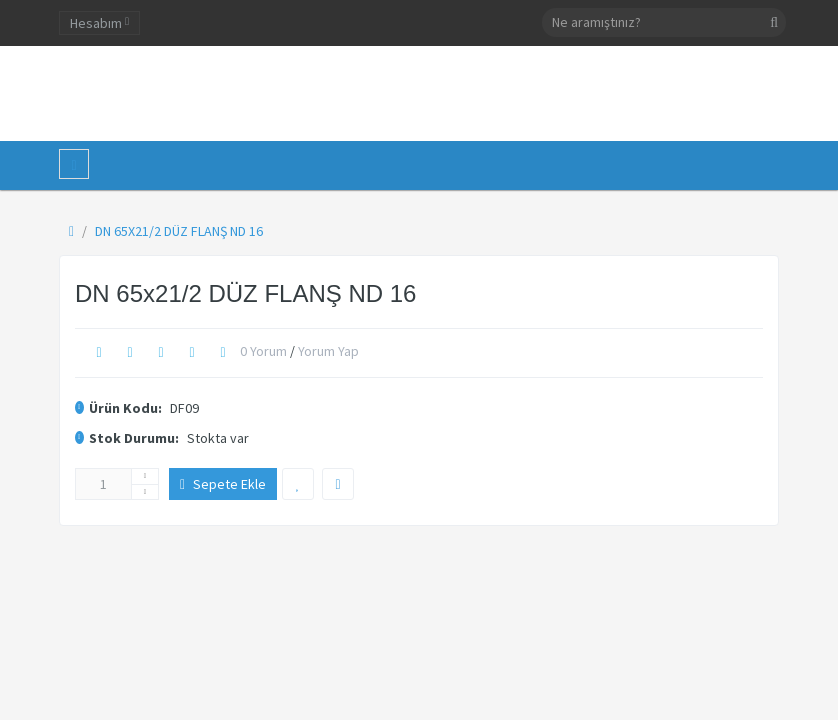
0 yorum (263, 351)
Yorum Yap (328, 351)
